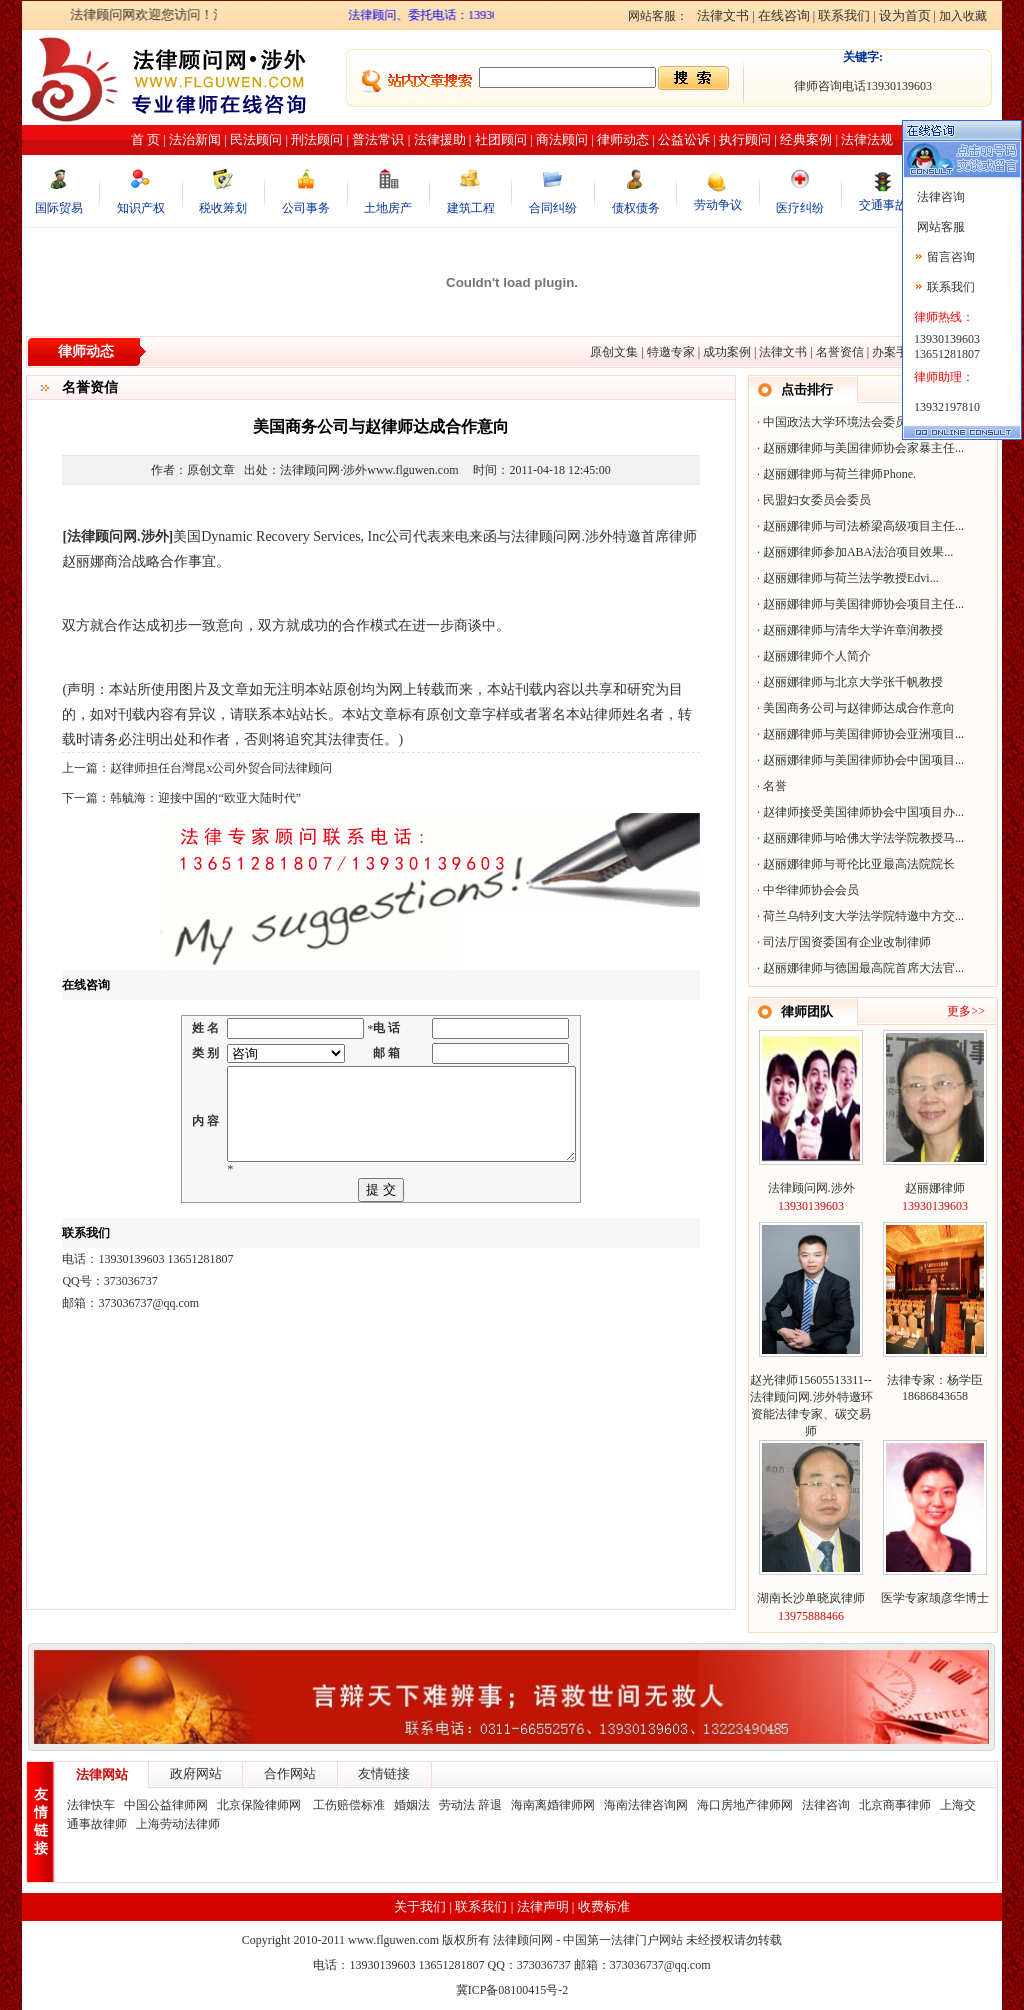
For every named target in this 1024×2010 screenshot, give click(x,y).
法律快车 (91, 1805)
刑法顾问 (317, 139)
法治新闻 (195, 139)
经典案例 (806, 139)
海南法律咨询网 (646, 1805)
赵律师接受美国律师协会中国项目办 (859, 812)
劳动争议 (718, 205)
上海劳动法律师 (178, 1824)
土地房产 (388, 208)
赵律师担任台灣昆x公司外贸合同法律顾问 (221, 768)
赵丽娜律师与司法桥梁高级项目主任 (859, 526)
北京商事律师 (895, 1805)
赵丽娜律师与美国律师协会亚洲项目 (859, 734)
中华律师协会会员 (811, 890)
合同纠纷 (553, 208)
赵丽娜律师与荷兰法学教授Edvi (846, 578)
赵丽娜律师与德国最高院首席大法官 (859, 968)
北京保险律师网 (260, 1805)
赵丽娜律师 (935, 1188)
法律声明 (543, 1906)
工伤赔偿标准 (349, 1805)
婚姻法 (412, 1805)
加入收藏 (963, 16)
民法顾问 (256, 139)
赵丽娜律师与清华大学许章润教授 (853, 630)
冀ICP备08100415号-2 (512, 1990)
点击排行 (807, 389)
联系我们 (844, 15)
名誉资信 (840, 352)
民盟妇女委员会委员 (817, 500)
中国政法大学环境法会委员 (835, 422)
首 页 (145, 139)
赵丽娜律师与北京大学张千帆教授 (853, 682)
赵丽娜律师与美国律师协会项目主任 (859, 604)
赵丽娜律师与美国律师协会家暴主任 (859, 448)
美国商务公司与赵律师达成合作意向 (859, 708)
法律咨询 (826, 1805)
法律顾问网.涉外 (811, 1188)
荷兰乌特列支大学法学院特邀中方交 (859, 916)
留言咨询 (951, 257)
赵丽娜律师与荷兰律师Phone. (839, 474)
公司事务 (306, 208)
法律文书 (723, 15)
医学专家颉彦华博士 (935, 1598)
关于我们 (420, 1906)
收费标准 (604, 1906)
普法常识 (378, 139)
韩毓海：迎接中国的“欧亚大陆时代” (205, 798)
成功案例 (727, 352)
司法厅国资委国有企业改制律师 (847, 942)
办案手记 (896, 352)
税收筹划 (223, 208)
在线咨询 (784, 15)
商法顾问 (562, 139)
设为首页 (905, 15)
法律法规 (867, 139)
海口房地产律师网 (745, 1805)
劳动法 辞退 (470, 1805)
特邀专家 (671, 352)
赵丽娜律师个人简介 (817, 656)
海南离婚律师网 (553, 1805)
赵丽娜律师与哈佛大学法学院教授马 (859, 838)
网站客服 (939, 227)
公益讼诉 (684, 139)
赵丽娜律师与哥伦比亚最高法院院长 (859, 864)
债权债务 (636, 208)
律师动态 (623, 139)
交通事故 (883, 205)
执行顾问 (745, 139)
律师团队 (807, 1011)
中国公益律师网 (166, 1805)
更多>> (966, 1011)
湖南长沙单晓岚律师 (811, 1598)
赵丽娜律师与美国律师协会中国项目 (859, 760)
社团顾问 (501, 139)
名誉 (775, 786)
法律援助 (440, 139)
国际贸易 (59, 208)
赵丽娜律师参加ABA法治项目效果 (853, 552)
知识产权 (141, 208)
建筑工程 (471, 208)
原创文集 (614, 352)
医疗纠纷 (800, 208)
